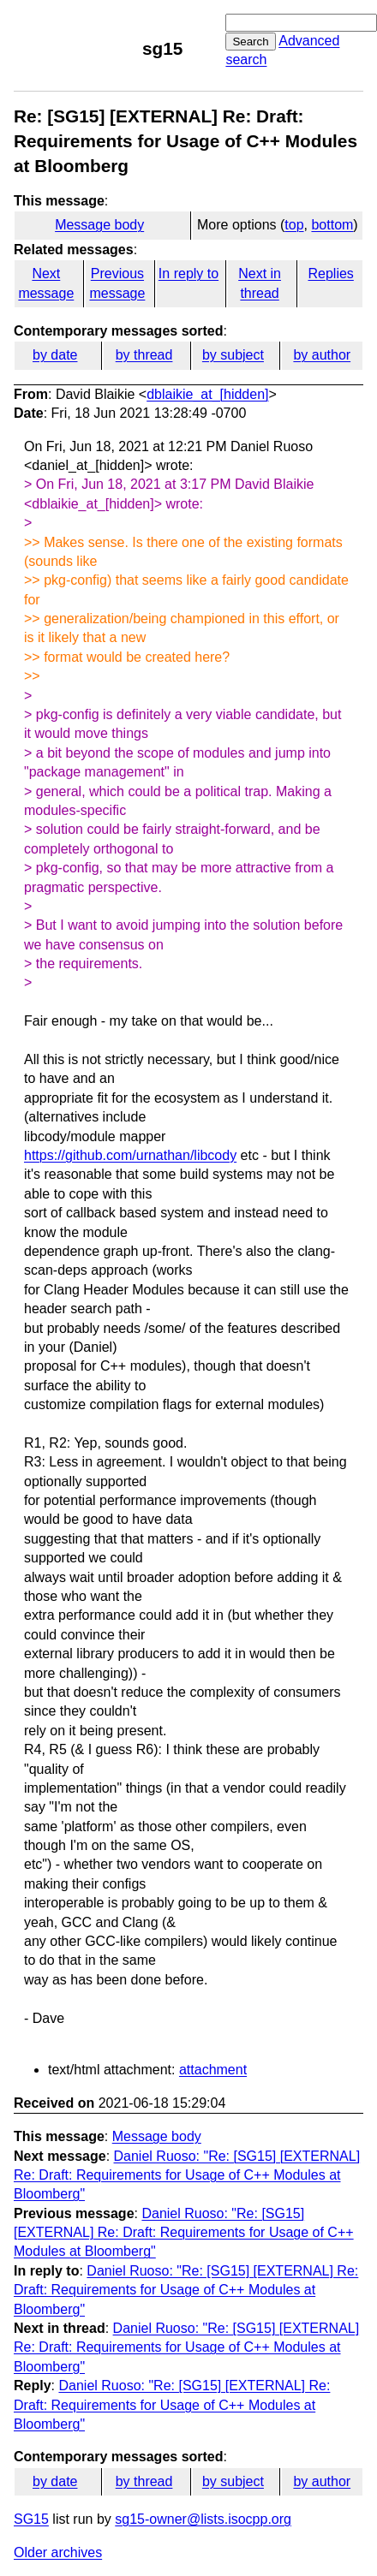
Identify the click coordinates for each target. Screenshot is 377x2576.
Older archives (58, 2552)
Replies (330, 273)
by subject (233, 355)
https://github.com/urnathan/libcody (130, 1155)
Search (250, 41)
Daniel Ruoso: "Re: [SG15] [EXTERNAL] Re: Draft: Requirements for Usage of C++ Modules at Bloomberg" (187, 2175)
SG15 (31, 2519)
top (293, 224)
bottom (332, 224)
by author (321, 355)
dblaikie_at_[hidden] (207, 394)
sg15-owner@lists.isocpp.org (203, 2519)
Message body (99, 224)
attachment (213, 2069)
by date (55, 355)
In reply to (188, 273)
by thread (144, 355)
